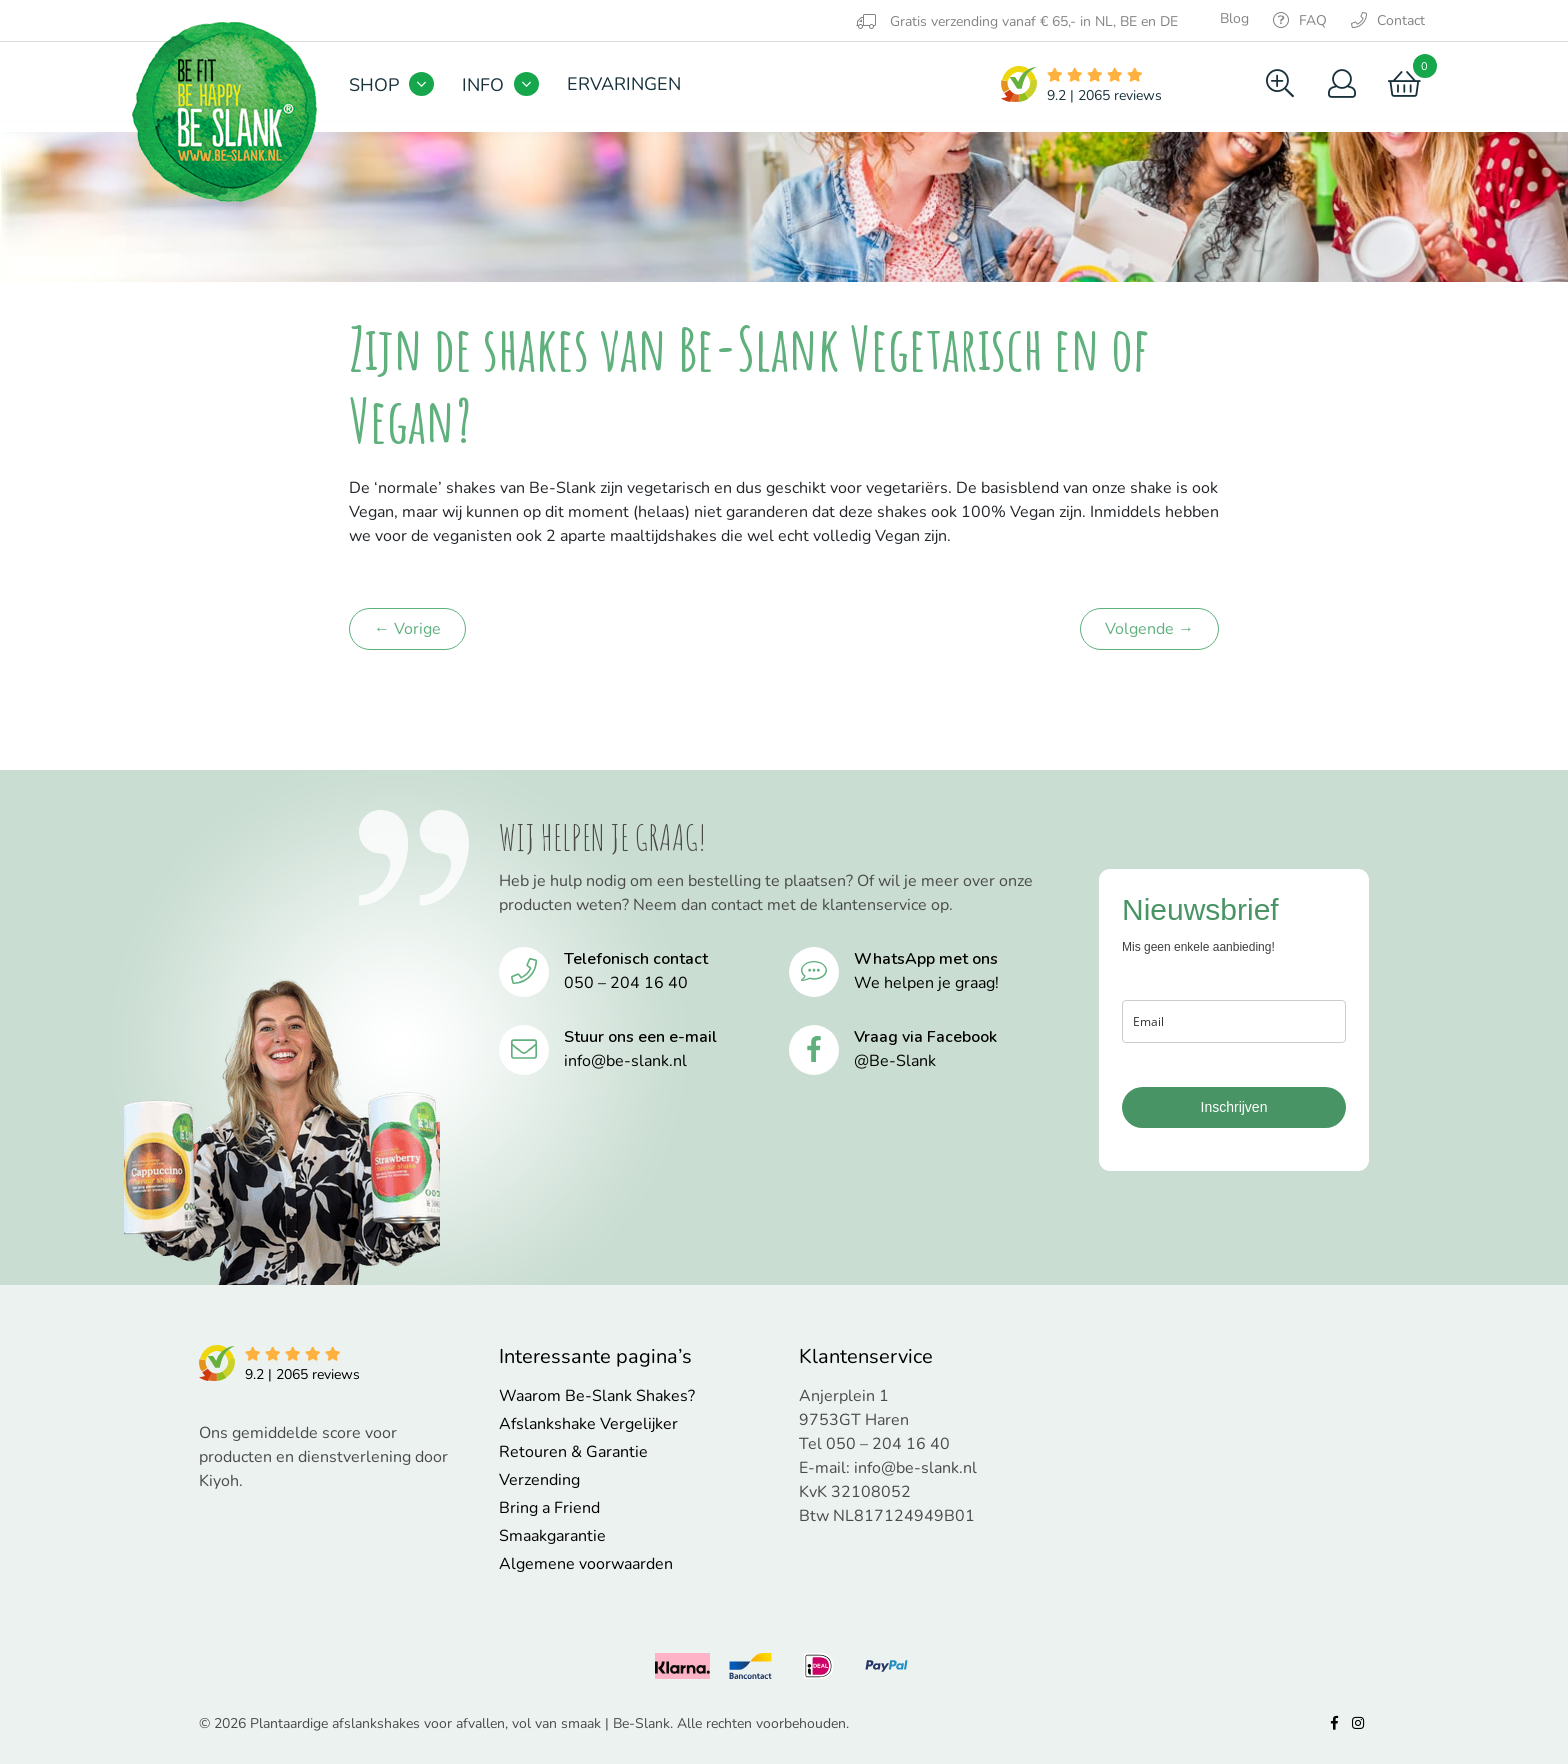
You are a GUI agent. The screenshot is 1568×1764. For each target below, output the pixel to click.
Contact (1388, 20)
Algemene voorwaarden (586, 1564)
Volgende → (1149, 629)
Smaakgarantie (552, 1536)
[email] (1234, 1021)
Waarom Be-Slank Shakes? (597, 1396)
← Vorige (407, 629)
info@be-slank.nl (625, 1061)
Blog (1234, 18)
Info (483, 85)
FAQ (1300, 20)
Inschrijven (1234, 1107)
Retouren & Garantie (573, 1452)
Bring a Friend (549, 1508)
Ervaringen (624, 84)
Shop (374, 85)
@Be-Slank (895, 1061)
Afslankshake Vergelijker (588, 1424)
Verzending (539, 1480)
